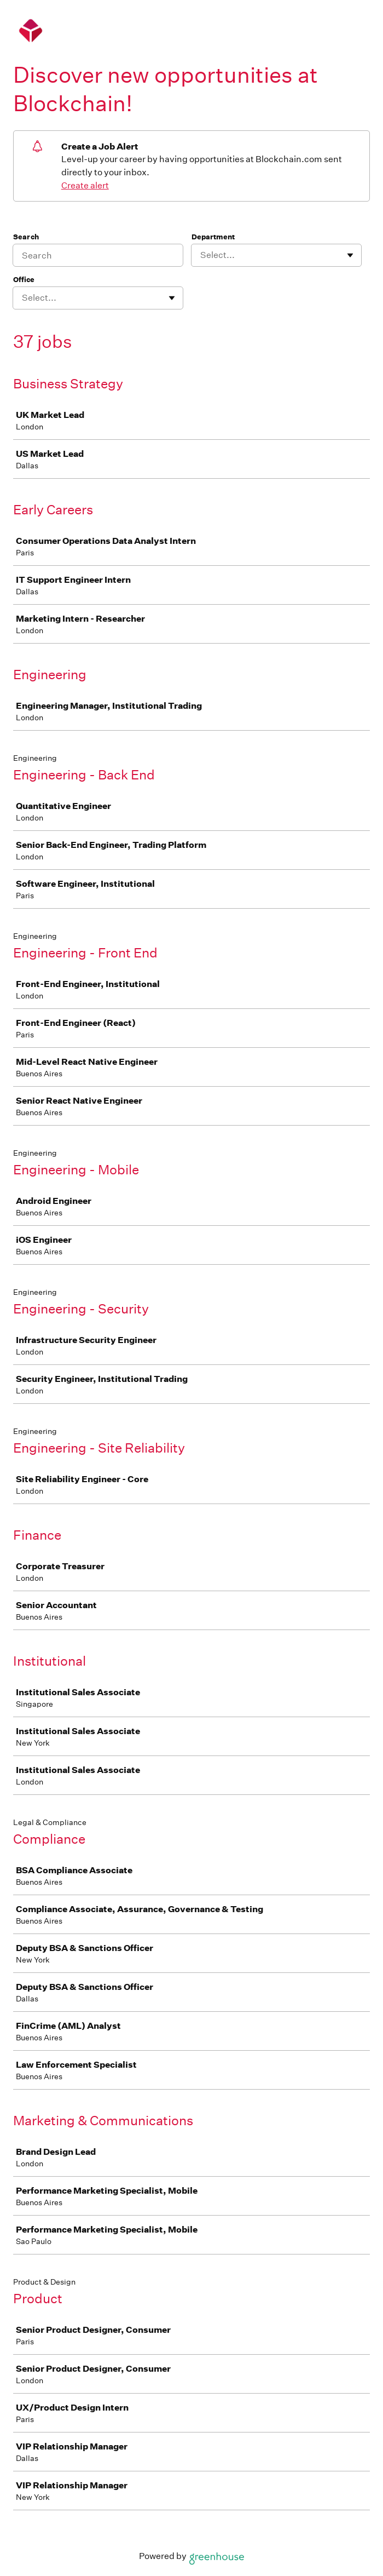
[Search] (98, 255)
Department (213, 237)
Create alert (85, 185)
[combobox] (201, 255)
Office (23, 279)
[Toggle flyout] (350, 255)
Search (26, 237)
